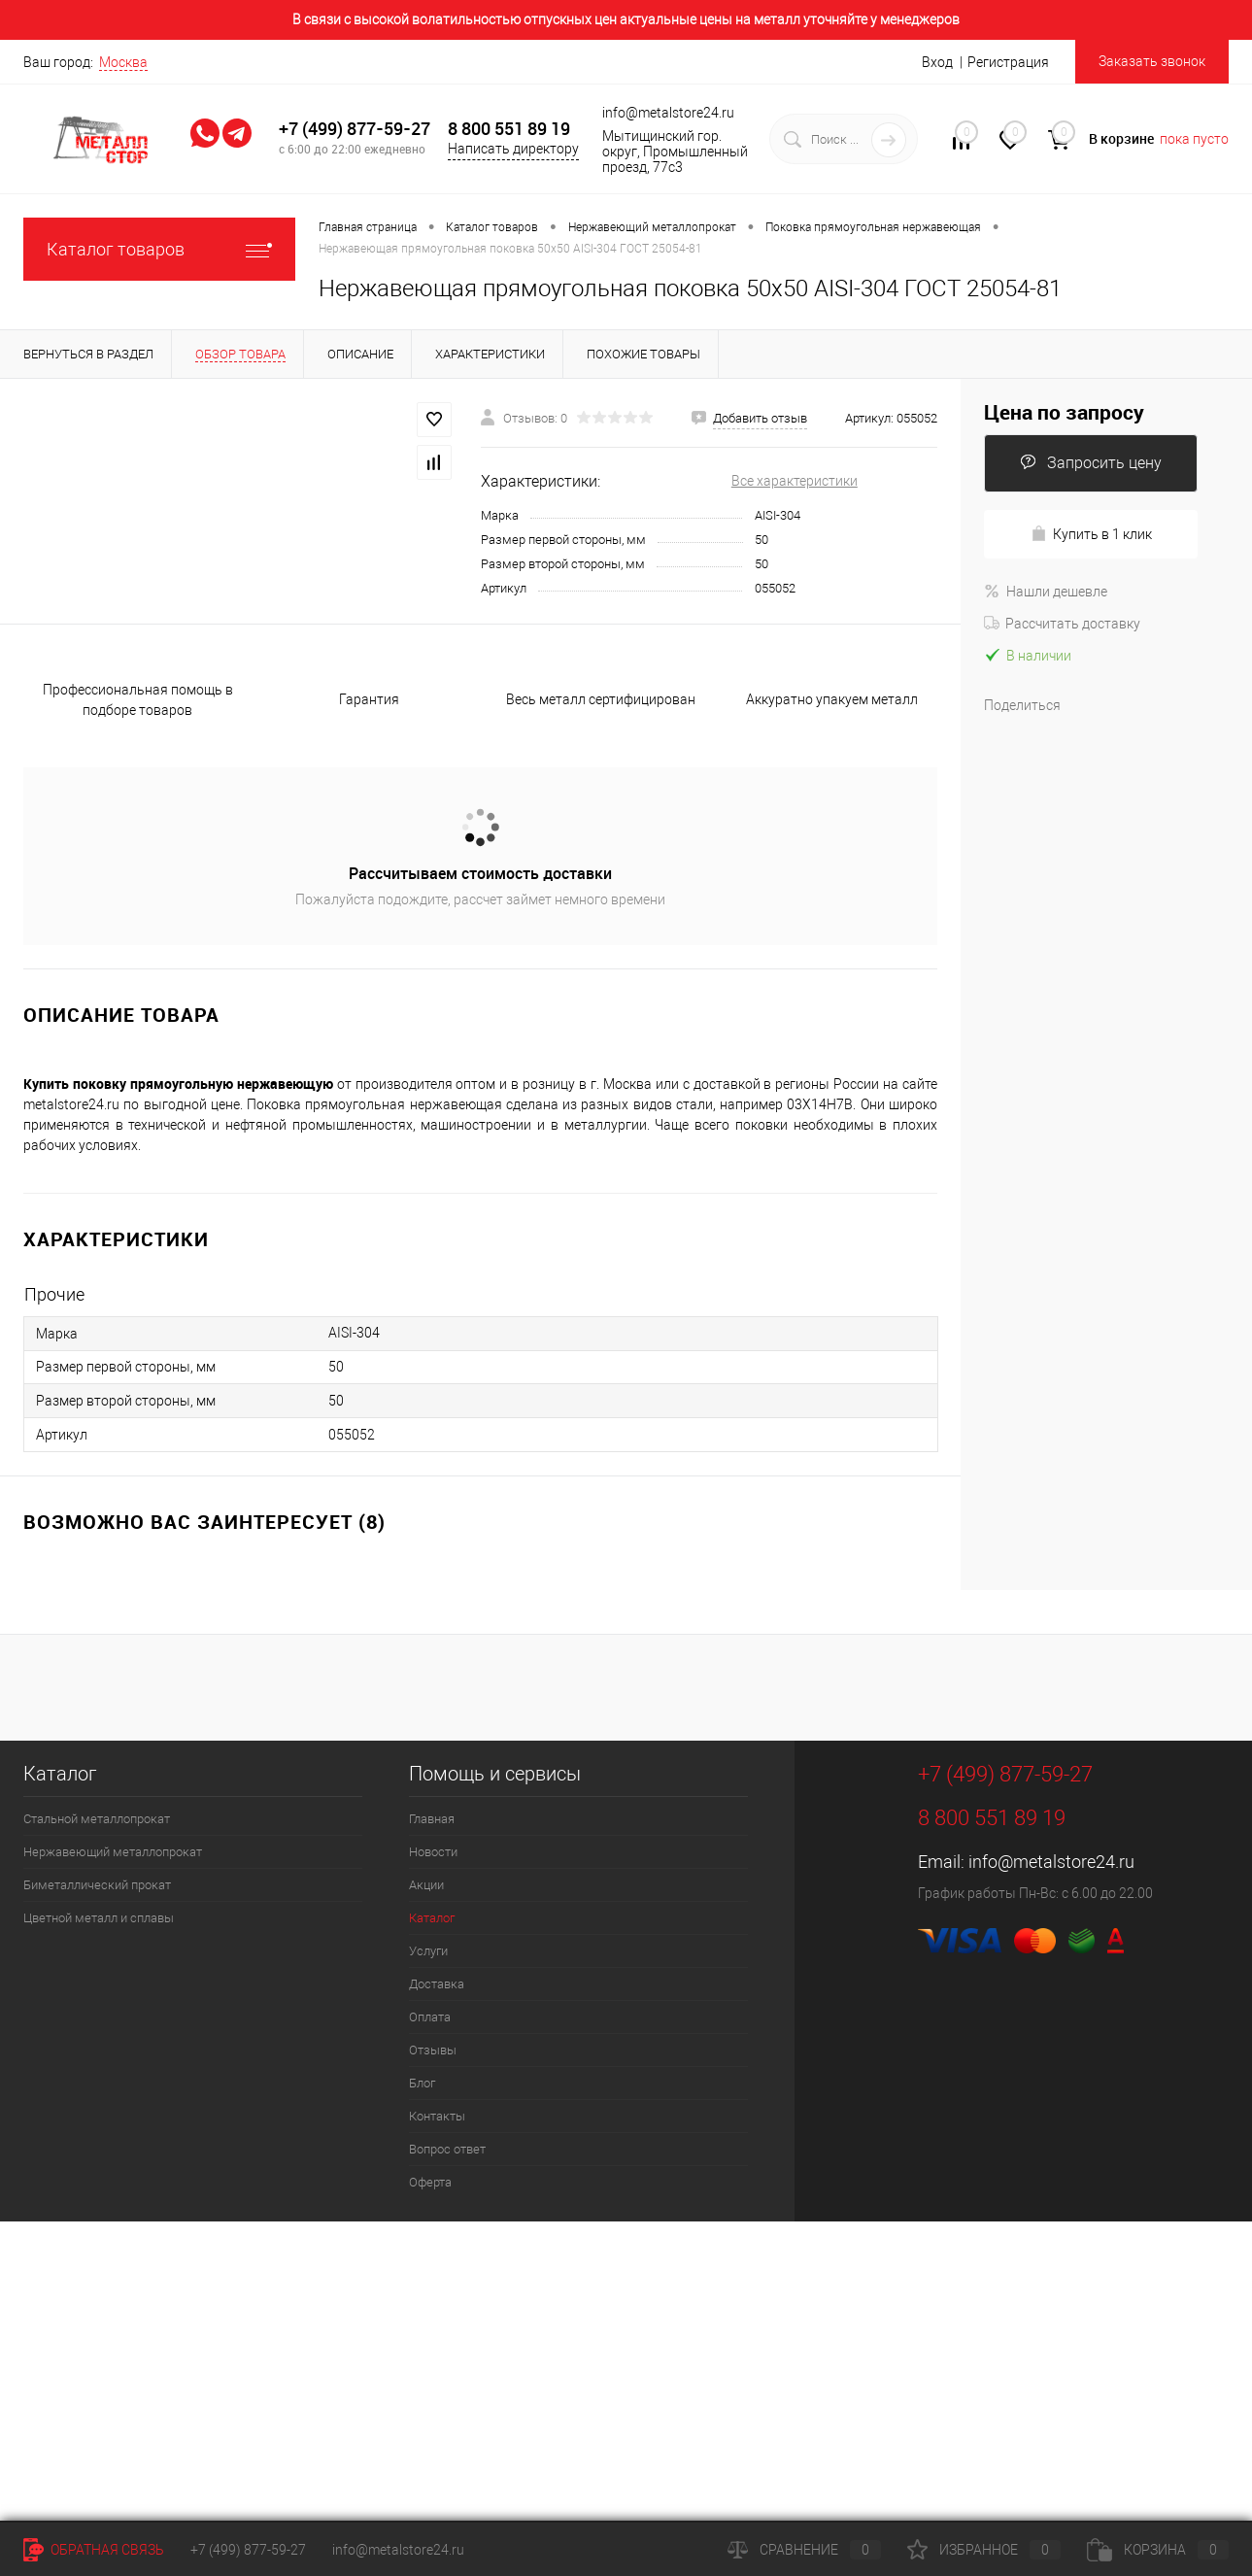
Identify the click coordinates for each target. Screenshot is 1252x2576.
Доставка (436, 1984)
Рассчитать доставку (1062, 623)
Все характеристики (794, 481)
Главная (432, 1819)
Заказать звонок (1152, 61)
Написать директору (513, 148)
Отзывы (433, 2050)
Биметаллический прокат (97, 1885)
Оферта (430, 2182)
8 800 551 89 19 (509, 129)
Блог (422, 2083)
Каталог (432, 1918)
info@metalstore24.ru (1051, 1861)
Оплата (430, 2017)
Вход (937, 62)
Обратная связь (93, 2550)
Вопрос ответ (447, 2149)
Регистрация (1008, 62)
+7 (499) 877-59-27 (354, 129)
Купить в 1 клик (1091, 533)
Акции (426, 1885)
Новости (433, 1852)
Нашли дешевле (1045, 591)
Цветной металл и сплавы (98, 1918)
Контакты (437, 2116)
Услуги (428, 1951)
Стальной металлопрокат (96, 1819)
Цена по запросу (1064, 412)
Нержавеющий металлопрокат (112, 1852)
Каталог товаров (159, 249)
